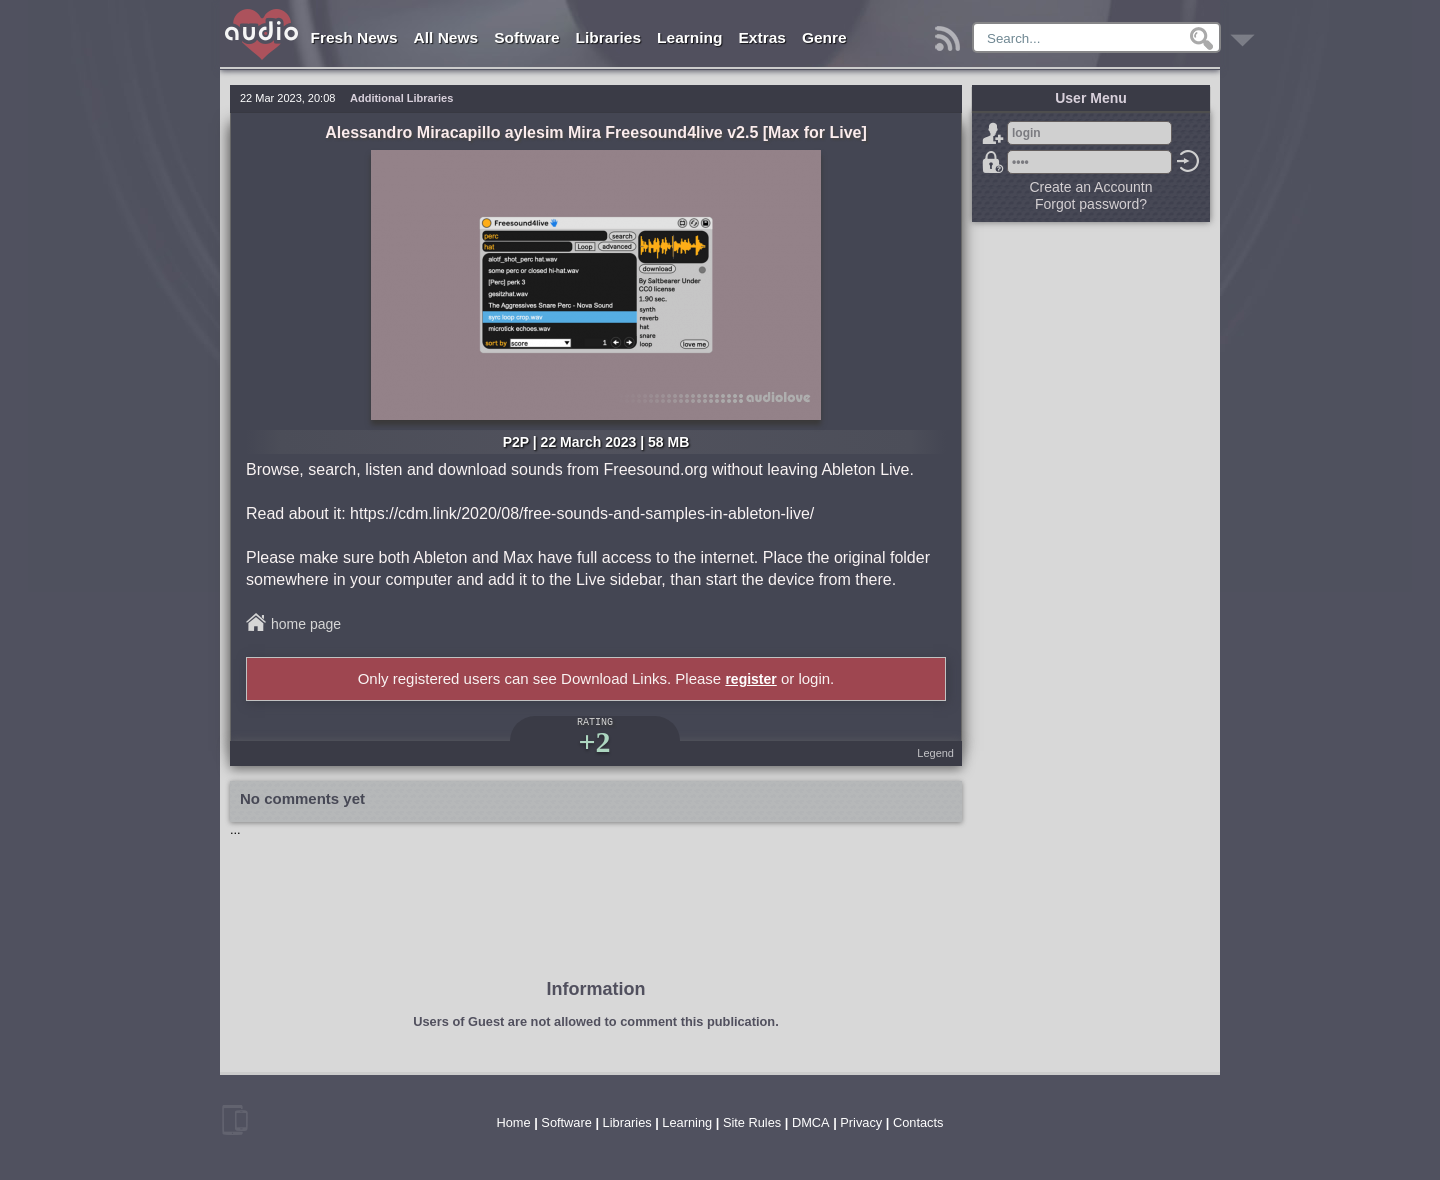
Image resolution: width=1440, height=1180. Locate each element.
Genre (824, 37)
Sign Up (993, 133)
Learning (689, 37)
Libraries (608, 37)
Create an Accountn (1091, 187)
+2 (594, 741)
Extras (762, 37)
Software (526, 37)
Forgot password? (993, 162)
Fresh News (354, 37)
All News (446, 37)
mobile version (235, 1120)
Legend (935, 753)
